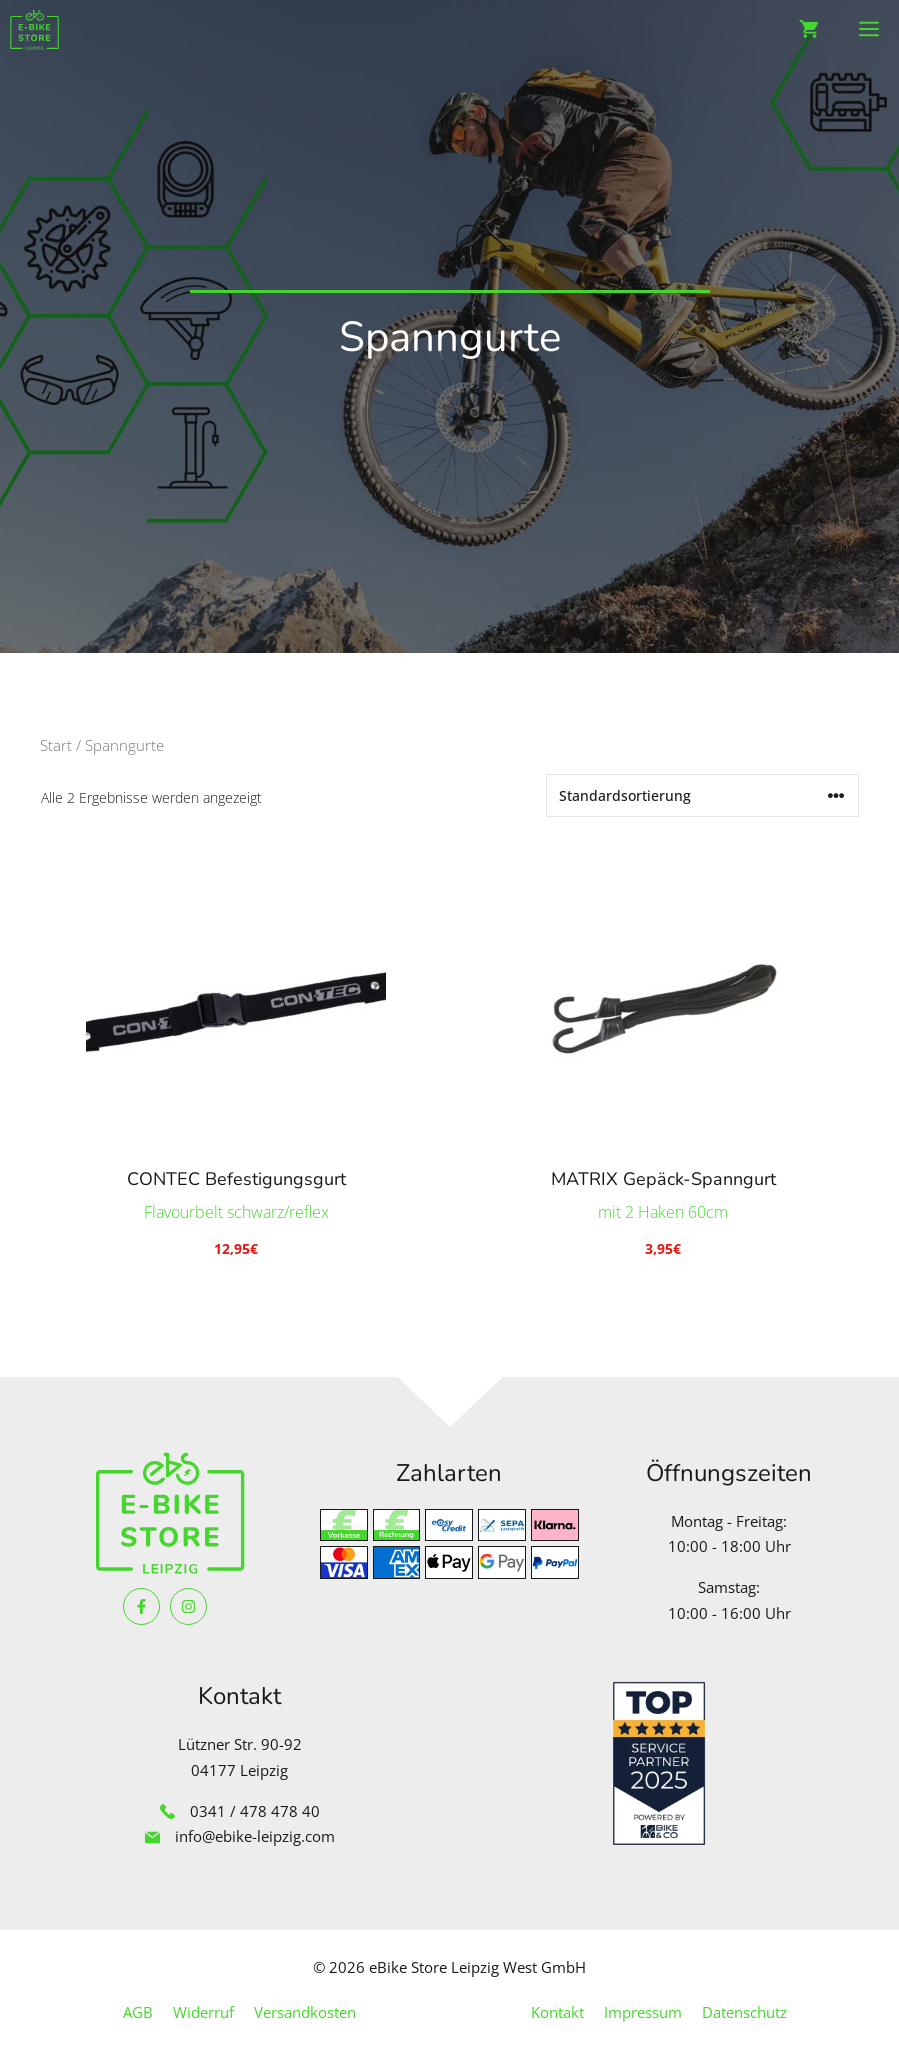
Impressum (643, 2012)
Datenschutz (744, 2012)
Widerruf (203, 2012)
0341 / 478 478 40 (255, 1811)
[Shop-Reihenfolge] (702, 795)
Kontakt (557, 2012)
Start (56, 745)
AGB (138, 2012)
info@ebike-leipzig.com (255, 1836)
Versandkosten (305, 2012)
